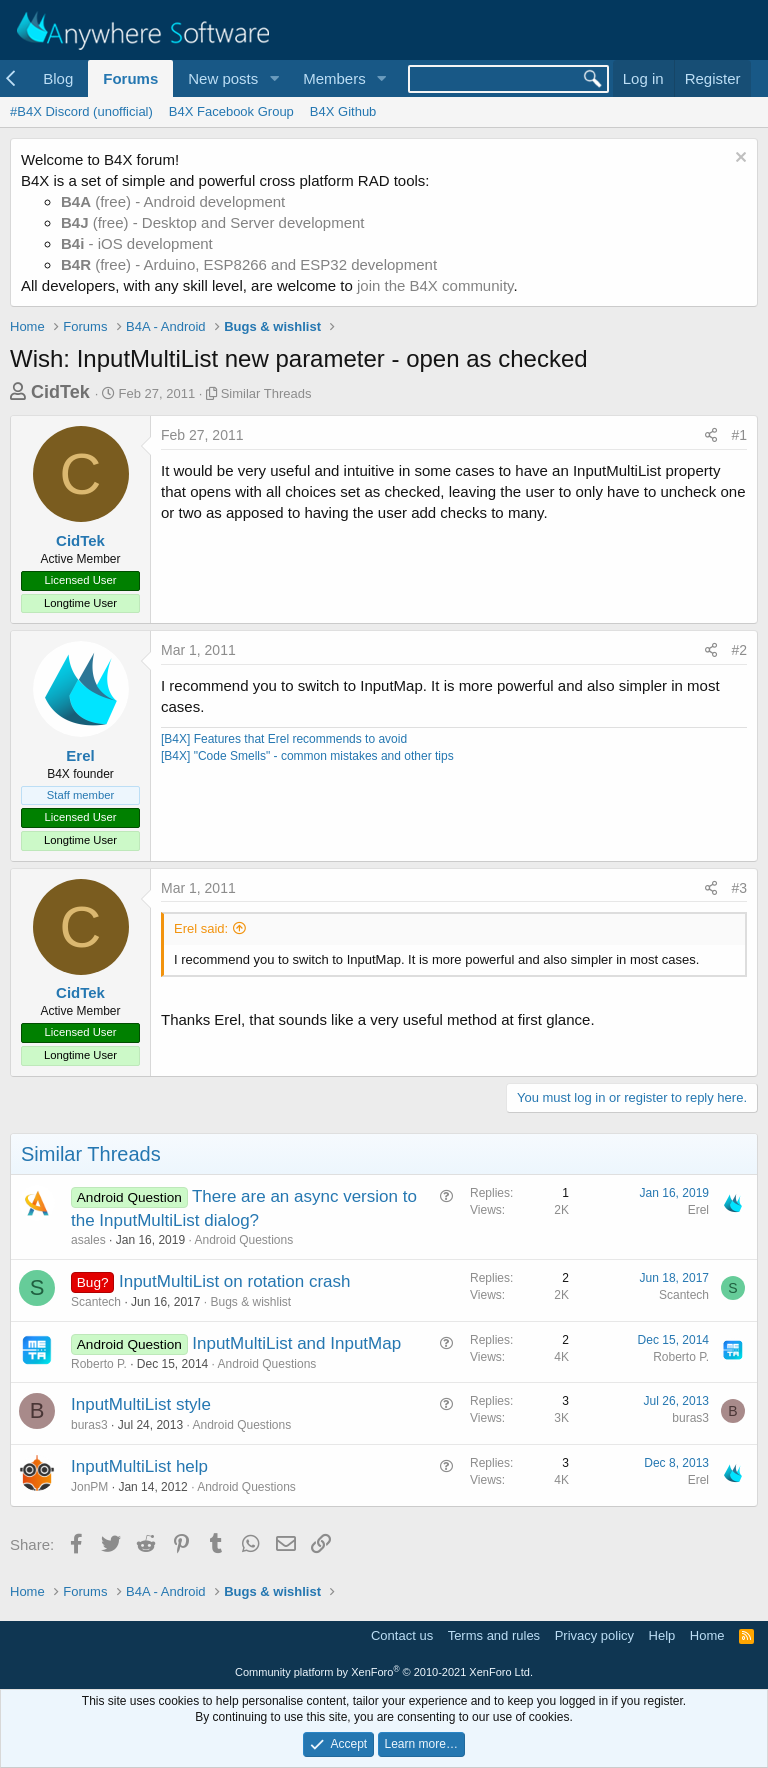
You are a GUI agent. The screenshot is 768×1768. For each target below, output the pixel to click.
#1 (739, 435)
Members (334, 78)
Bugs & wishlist (250, 1302)
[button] (274, 78)
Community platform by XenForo (384, 1672)
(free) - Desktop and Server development (213, 222)
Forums (130, 78)
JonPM (89, 1487)
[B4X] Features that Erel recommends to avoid (284, 739)
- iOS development (137, 243)
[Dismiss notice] (738, 159)
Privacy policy (594, 1635)
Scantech (96, 1302)
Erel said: (201, 928)
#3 (739, 888)
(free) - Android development (173, 201)
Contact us (402, 1635)
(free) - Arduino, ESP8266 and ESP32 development (249, 264)
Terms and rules (494, 1635)
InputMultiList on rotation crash (235, 1281)
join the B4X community (435, 285)
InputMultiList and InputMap (296, 1343)
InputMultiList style (141, 1404)
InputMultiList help (139, 1466)
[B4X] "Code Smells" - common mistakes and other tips (307, 756)
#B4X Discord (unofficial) (81, 111)
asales (88, 1240)
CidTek (60, 392)
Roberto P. (99, 1364)
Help (662, 1635)
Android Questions (243, 1240)
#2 (739, 650)
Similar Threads (266, 393)
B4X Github (343, 111)
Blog (58, 78)
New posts (223, 78)
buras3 (89, 1425)
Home (707, 1635)
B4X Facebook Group (231, 111)
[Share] (711, 436)
